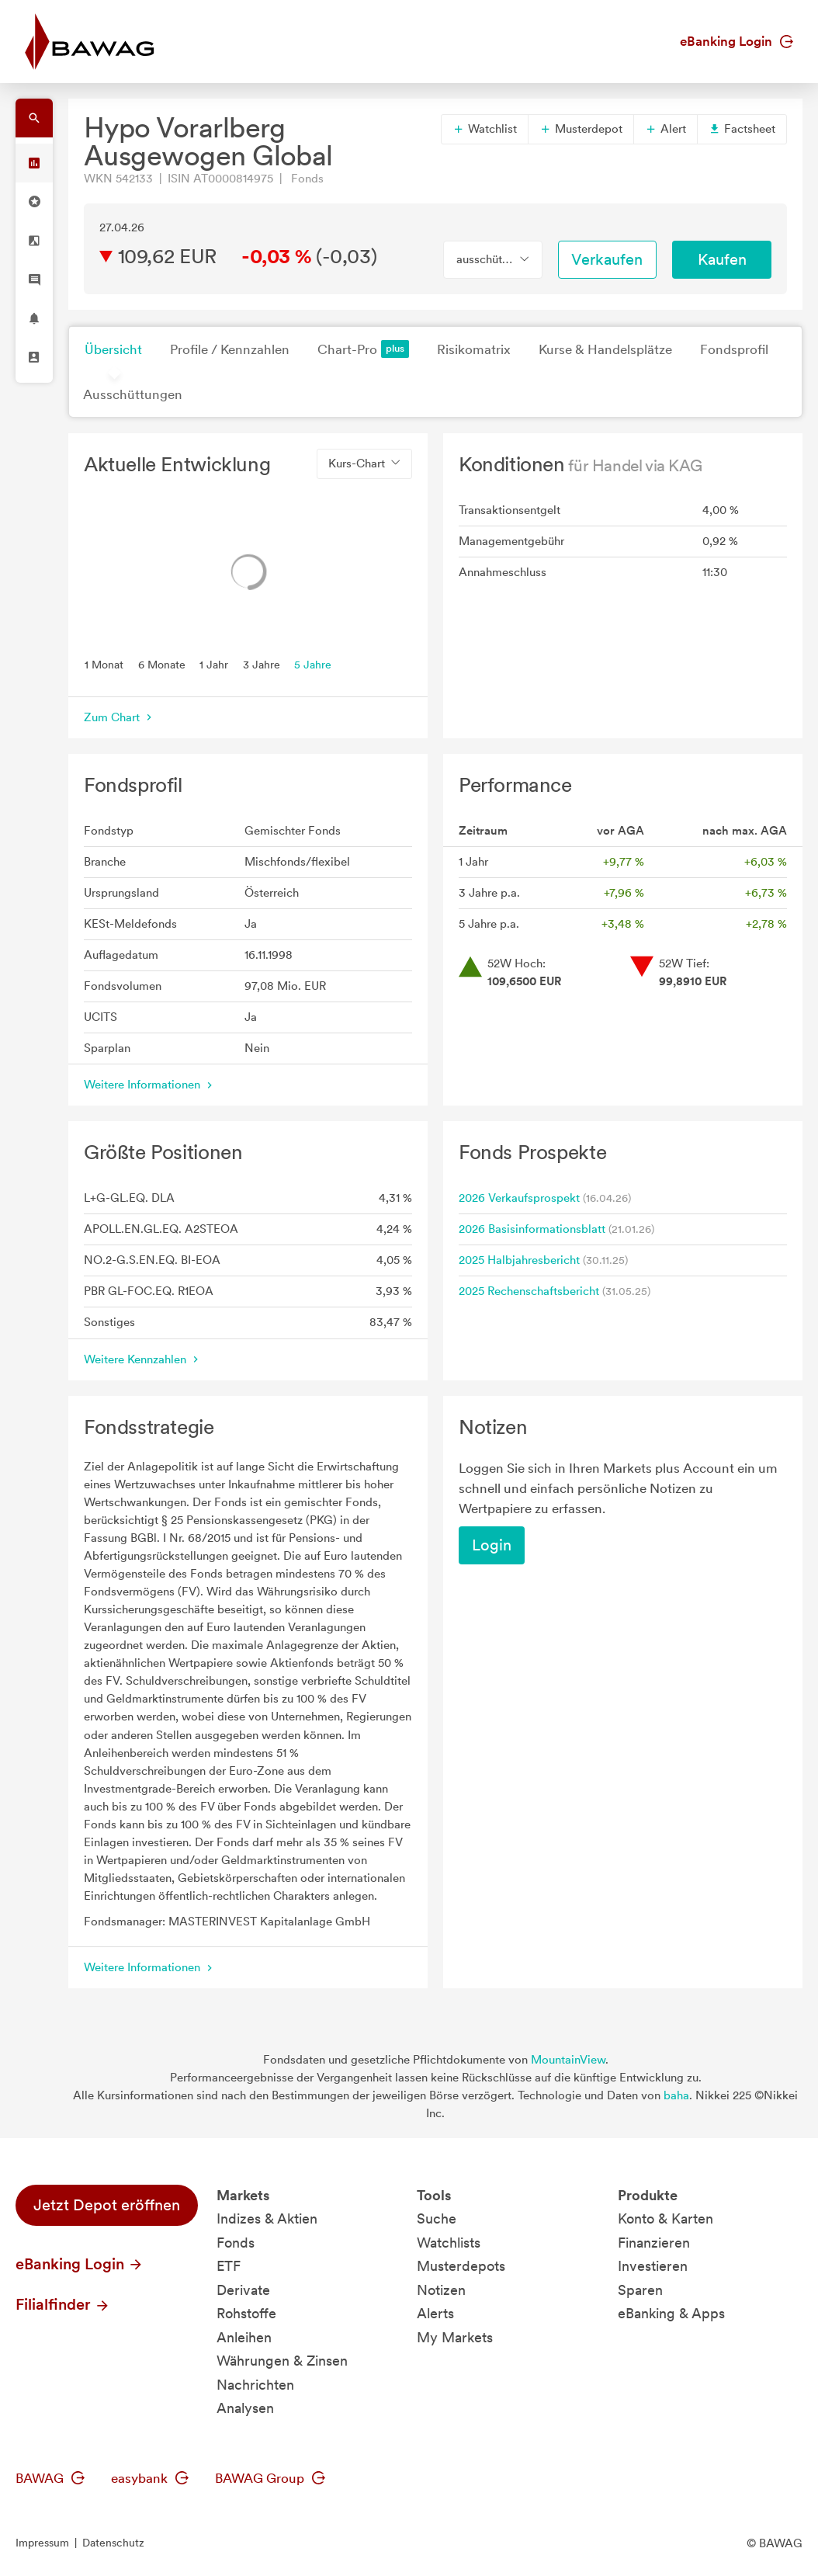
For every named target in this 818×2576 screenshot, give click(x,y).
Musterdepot (580, 129)
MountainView (568, 2060)
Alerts (435, 2313)
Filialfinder (63, 2304)
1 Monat (104, 664)
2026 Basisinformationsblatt (532, 1229)
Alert (665, 129)
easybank (150, 2478)
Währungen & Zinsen (282, 2360)
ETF (229, 2266)
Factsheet (742, 129)
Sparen (640, 2290)
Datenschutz (113, 2542)
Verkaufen (607, 259)
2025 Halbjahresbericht (519, 1260)
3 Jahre (261, 664)
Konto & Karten (665, 2218)
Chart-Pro (363, 349)
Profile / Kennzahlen (229, 349)
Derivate (243, 2290)
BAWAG (50, 2478)
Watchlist (484, 129)
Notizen (441, 2290)
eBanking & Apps (671, 2313)
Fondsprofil (734, 349)
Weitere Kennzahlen (143, 1359)
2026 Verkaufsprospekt (519, 1198)
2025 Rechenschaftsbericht (529, 1291)
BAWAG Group (270, 2478)
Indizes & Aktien (267, 2218)
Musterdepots (461, 2266)
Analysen (245, 2408)
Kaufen (722, 259)
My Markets (455, 2337)
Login (491, 1545)
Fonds (236, 2242)
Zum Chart (119, 717)
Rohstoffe (246, 2313)
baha (676, 2095)
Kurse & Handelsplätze (605, 349)
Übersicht (113, 349)
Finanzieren (654, 2242)
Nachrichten (255, 2384)
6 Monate (161, 664)
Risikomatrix (474, 349)
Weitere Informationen (150, 1085)
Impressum (42, 2542)
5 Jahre (312, 664)
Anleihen (244, 2337)
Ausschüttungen (132, 394)
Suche (436, 2218)
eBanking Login (736, 41)
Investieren (653, 2266)
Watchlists (448, 2242)
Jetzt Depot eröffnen (106, 2205)
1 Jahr (213, 664)
